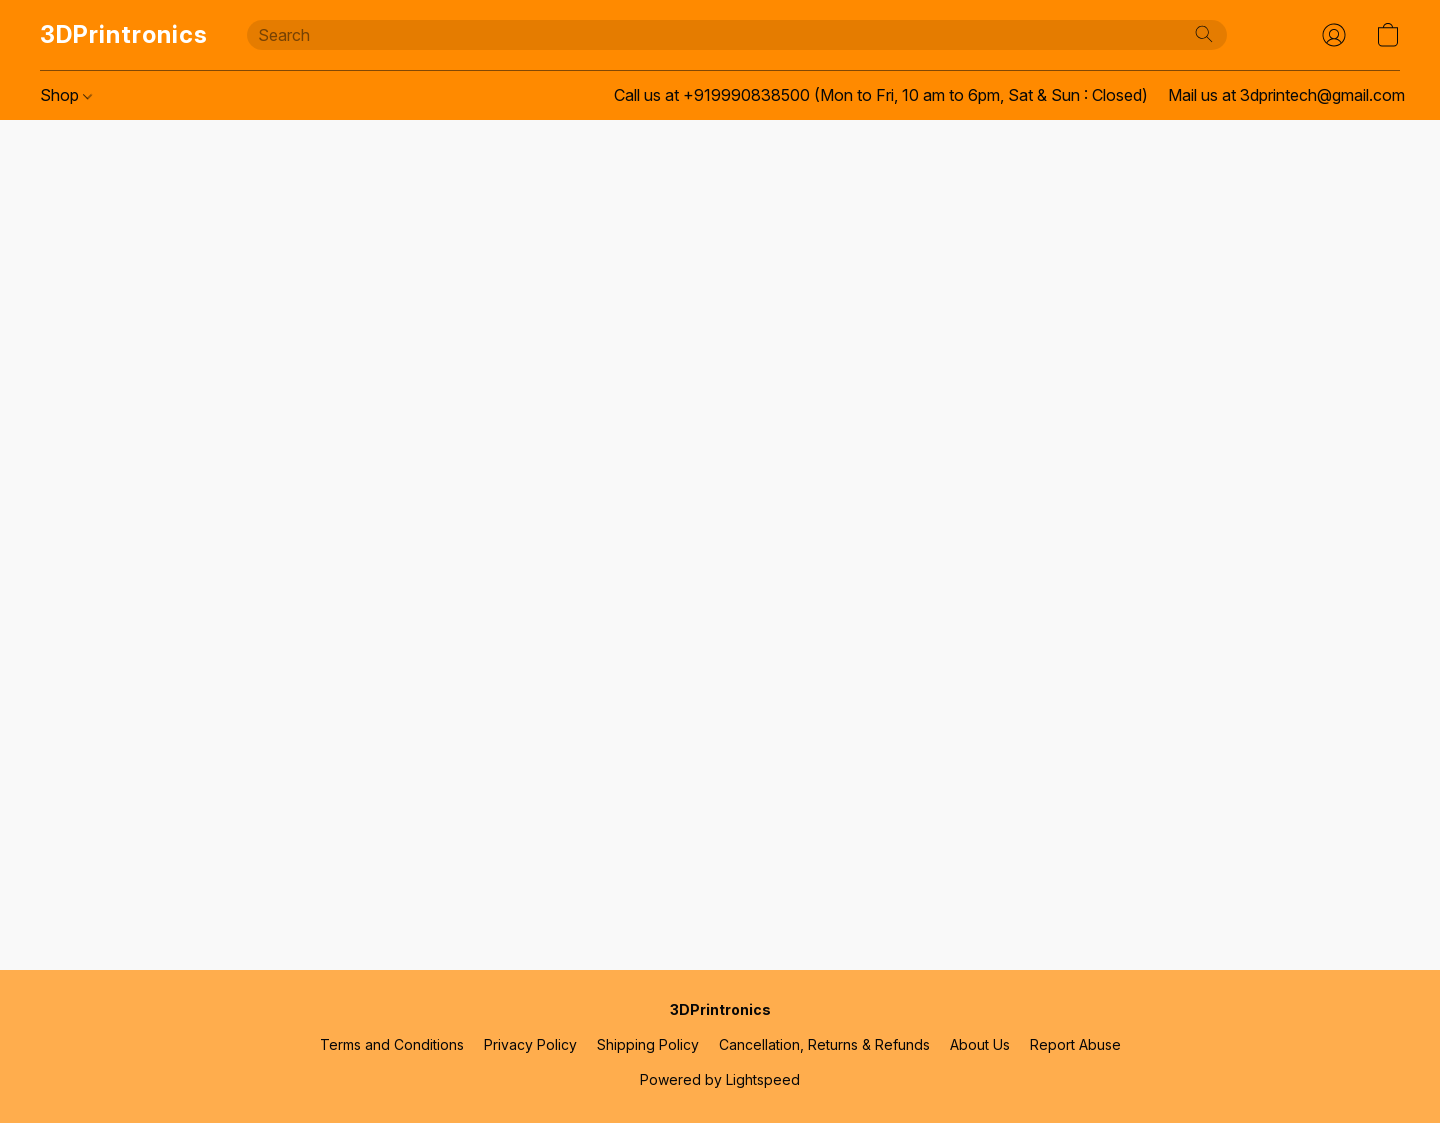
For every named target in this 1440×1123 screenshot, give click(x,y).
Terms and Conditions (392, 1044)
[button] (123, 35)
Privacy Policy (530, 1044)
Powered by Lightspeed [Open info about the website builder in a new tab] (720, 1079)
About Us (980, 1044)
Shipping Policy (648, 1044)
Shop (66, 95)
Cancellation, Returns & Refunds (824, 1044)
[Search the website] (1204, 34)
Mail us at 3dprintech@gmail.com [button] (1286, 95)
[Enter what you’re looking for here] (737, 35)
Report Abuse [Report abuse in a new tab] (1075, 1044)
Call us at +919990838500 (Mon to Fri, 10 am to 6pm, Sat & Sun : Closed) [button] (881, 95)
